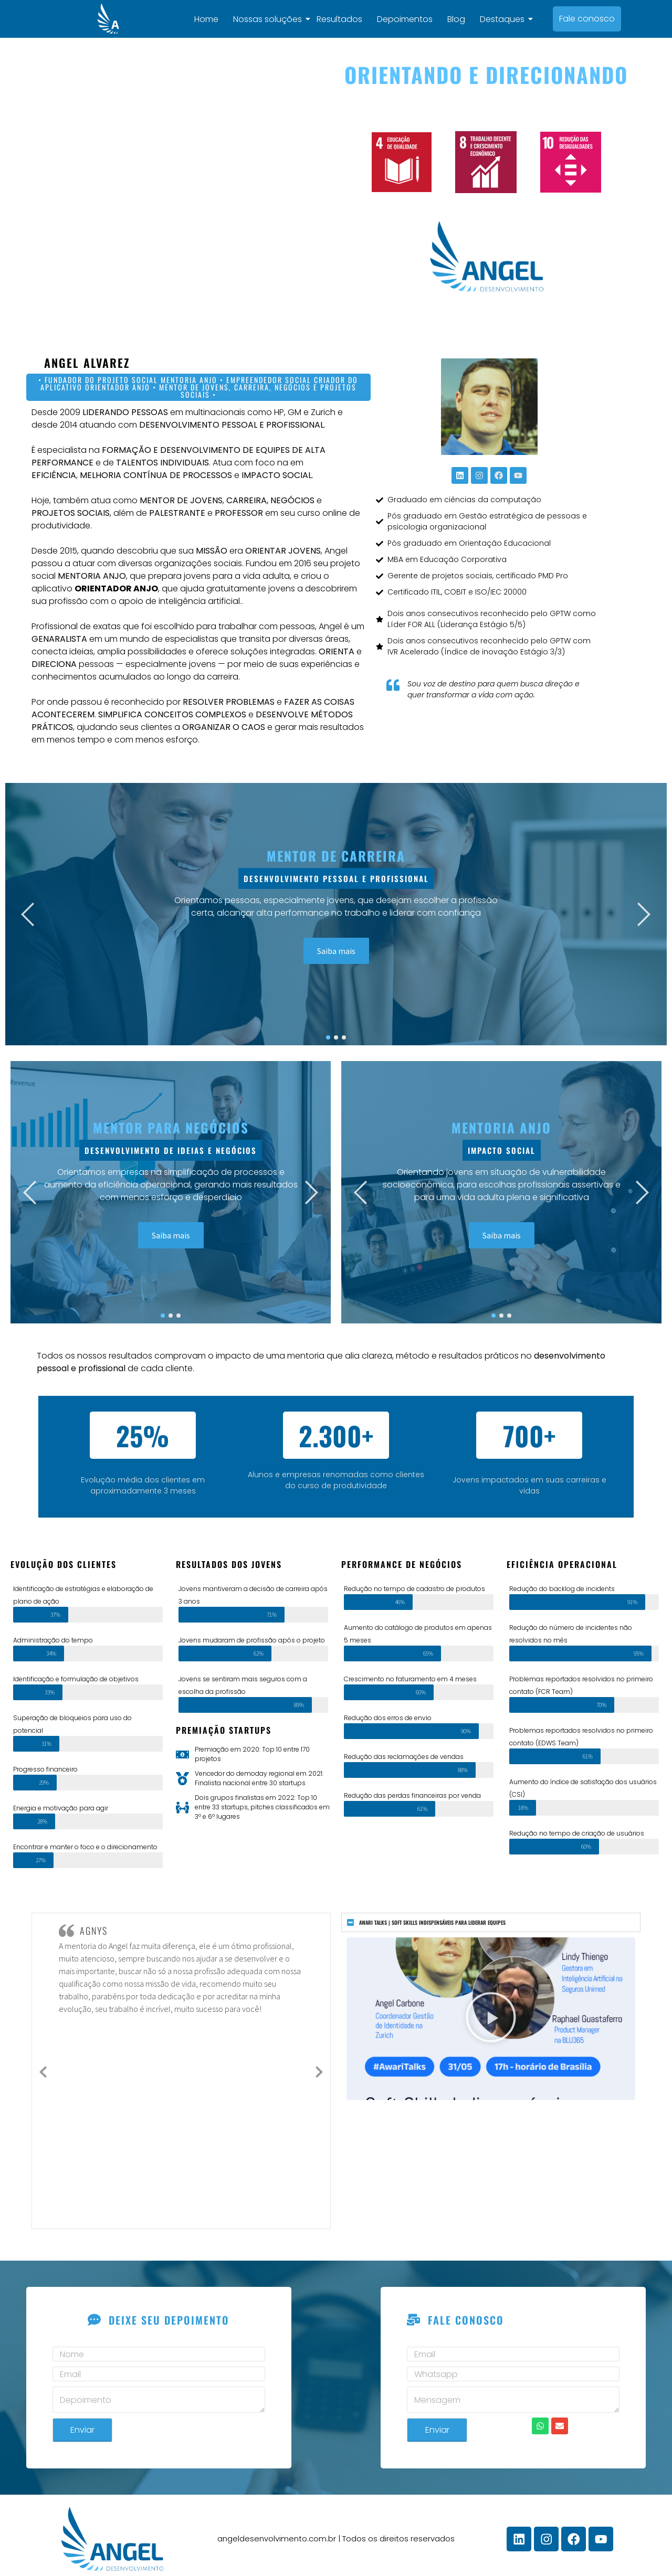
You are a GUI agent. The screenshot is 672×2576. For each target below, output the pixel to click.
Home (209, 15)
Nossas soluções (272, 15)
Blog (459, 15)
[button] (491, 2011)
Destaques (506, 15)
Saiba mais (336, 943)
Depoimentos (407, 15)
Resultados (342, 15)
